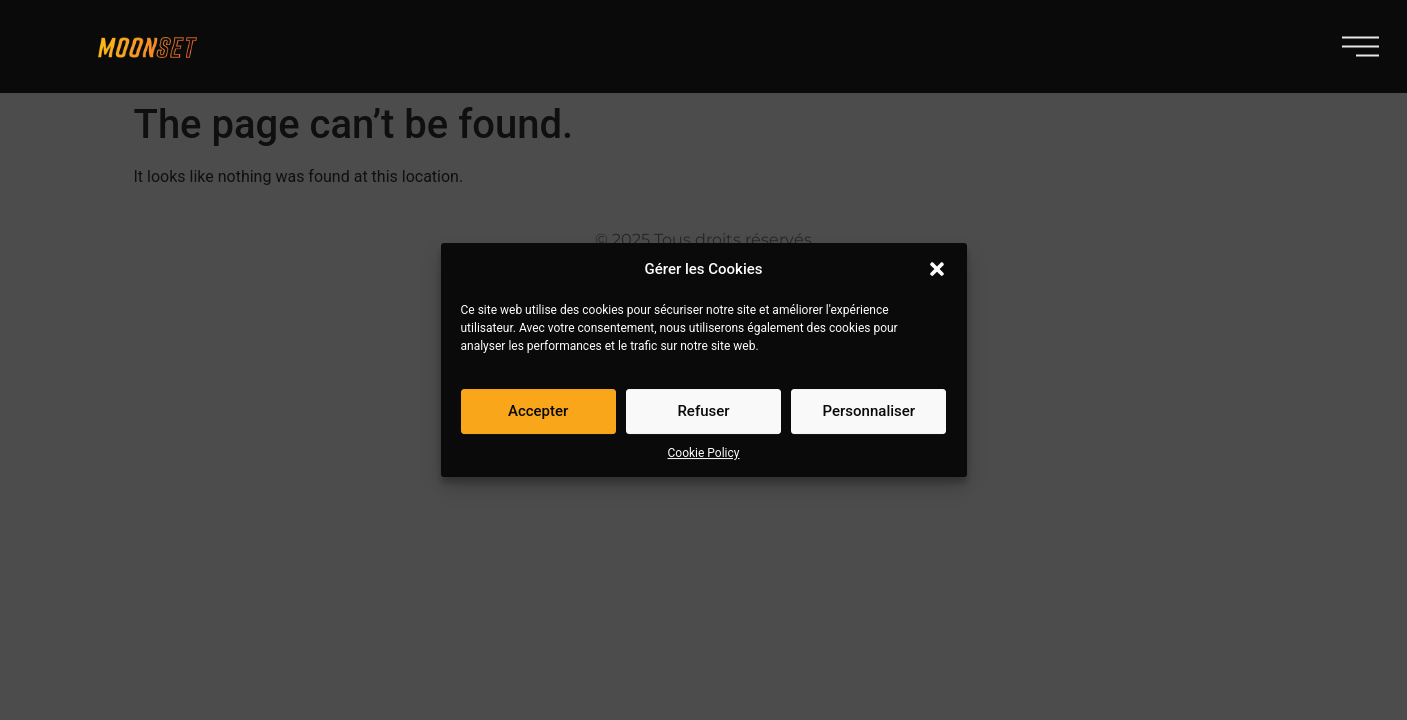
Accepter (538, 412)
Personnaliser (869, 412)
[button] (937, 270)
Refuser (703, 412)
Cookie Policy (704, 454)
